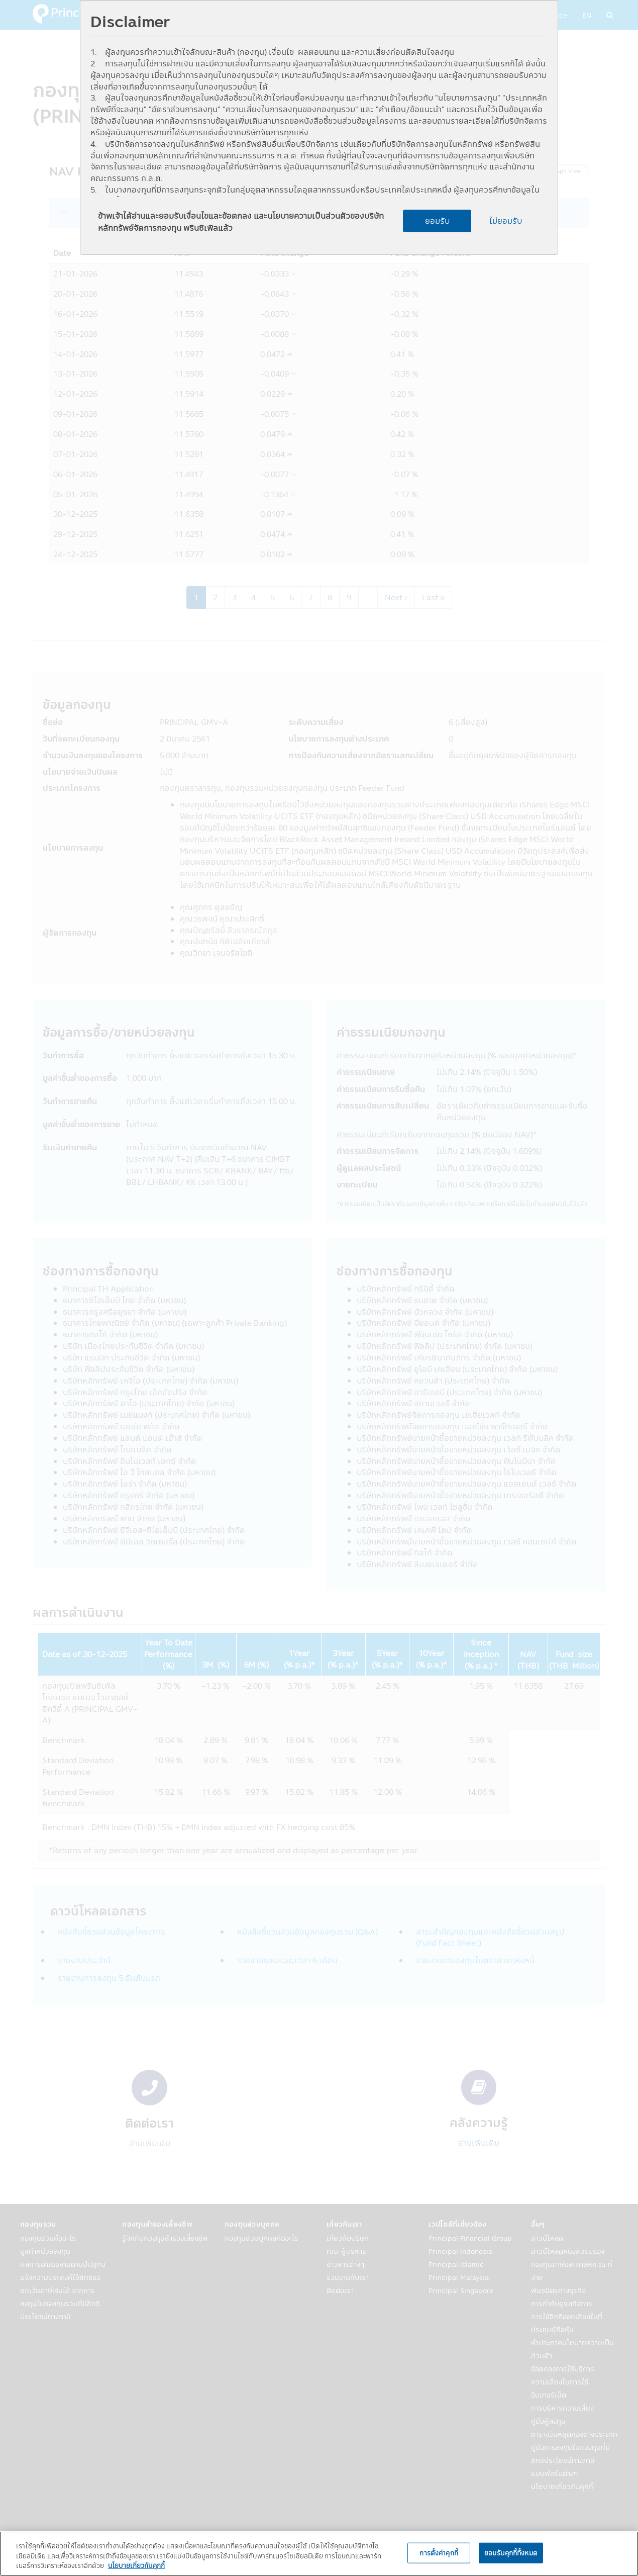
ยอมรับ (437, 220)
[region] (319, 2553)
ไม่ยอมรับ (505, 220)
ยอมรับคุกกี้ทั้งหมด (511, 2552)
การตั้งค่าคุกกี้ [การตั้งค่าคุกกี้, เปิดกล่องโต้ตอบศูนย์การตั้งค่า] (438, 2552)
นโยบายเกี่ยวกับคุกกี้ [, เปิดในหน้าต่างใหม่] (136, 2565)
